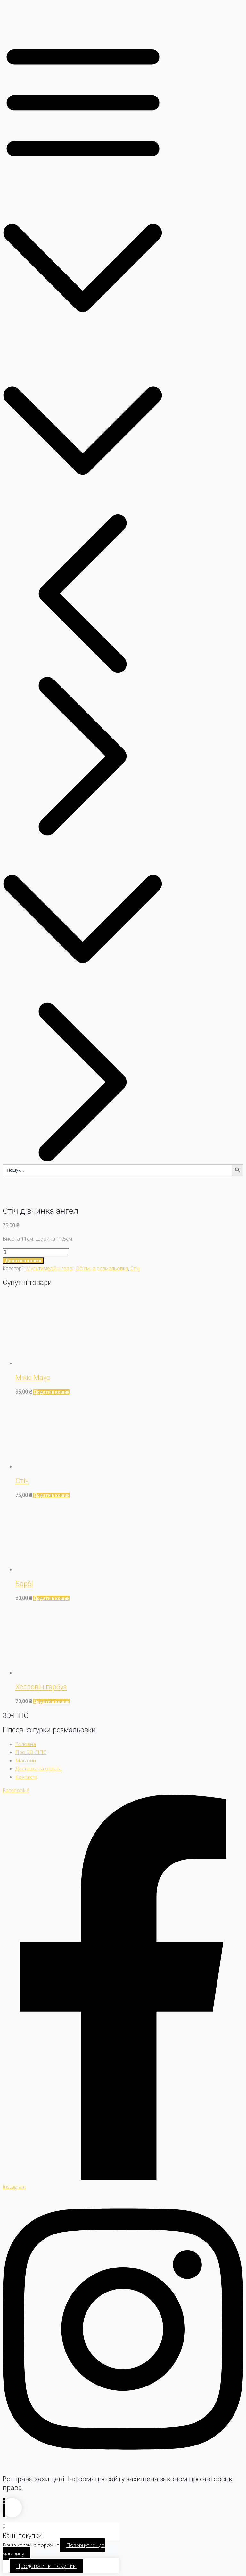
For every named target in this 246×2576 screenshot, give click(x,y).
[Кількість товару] (36, 1252)
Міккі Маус (32, 1377)
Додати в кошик (23, 1260)
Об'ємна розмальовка (102, 1268)
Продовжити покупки (46, 2566)
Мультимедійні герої (49, 1268)
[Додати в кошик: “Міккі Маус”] (51, 1392)
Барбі (24, 1584)
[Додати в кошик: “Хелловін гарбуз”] (51, 1701)
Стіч (135, 1268)
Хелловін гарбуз (41, 1687)
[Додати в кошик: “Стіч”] (51, 1495)
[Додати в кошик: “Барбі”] (51, 1598)
